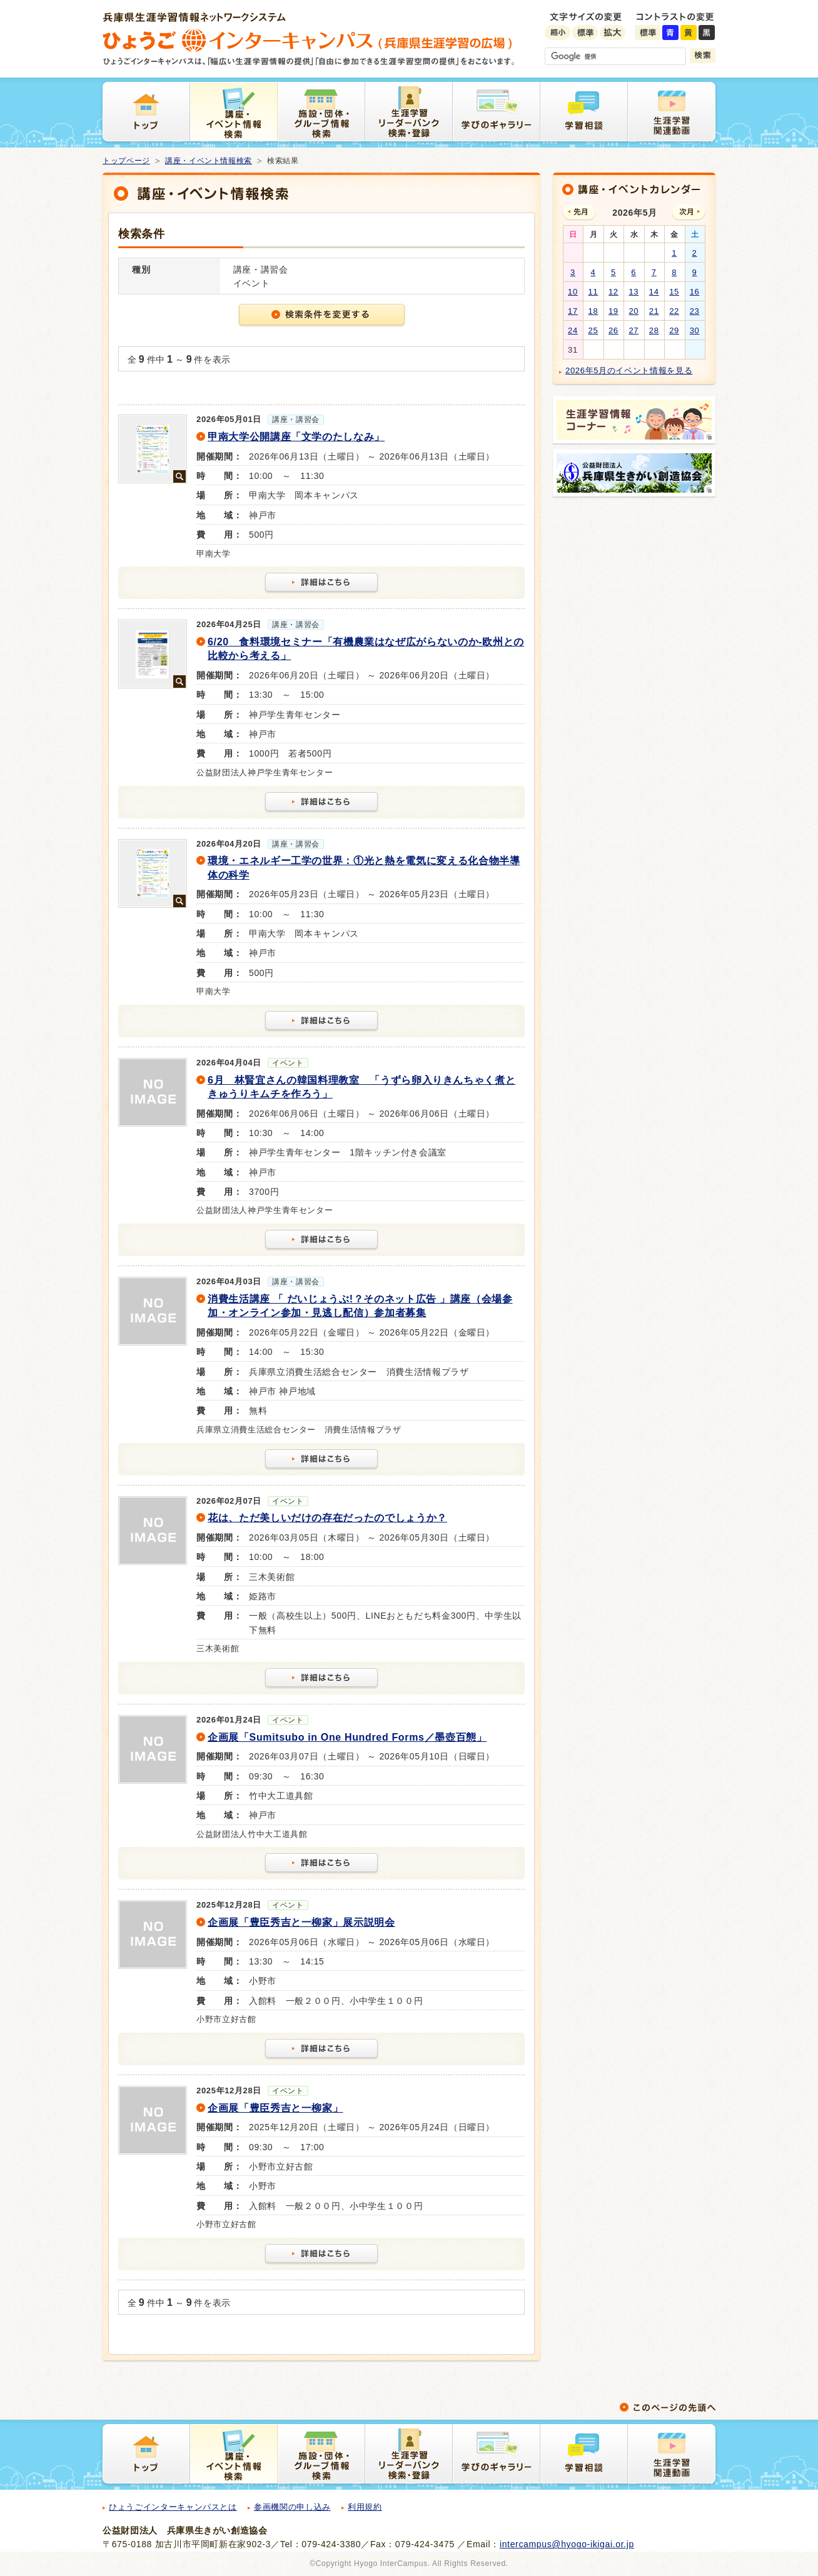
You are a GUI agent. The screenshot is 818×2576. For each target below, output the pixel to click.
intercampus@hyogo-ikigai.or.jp (567, 2544)
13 (634, 291)
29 (674, 330)
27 (634, 330)
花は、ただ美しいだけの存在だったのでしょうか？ (327, 1517)
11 (593, 291)
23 (695, 311)
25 (593, 330)
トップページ (126, 160)
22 (674, 311)
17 (573, 311)
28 (654, 330)
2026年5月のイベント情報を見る (628, 370)
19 (613, 311)
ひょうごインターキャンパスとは (173, 2507)
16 (695, 291)
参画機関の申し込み (292, 2507)
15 (674, 291)
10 (573, 291)
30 (695, 330)
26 (613, 330)
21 (654, 311)
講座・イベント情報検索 (208, 160)
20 (634, 311)
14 (654, 291)
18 (593, 311)
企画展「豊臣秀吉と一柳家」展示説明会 (301, 1922)
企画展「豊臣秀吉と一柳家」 (275, 2108)
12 (613, 291)
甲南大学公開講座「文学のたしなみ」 (296, 436)
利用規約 (365, 2507)
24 (573, 330)
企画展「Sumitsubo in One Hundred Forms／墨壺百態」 (347, 1737)
